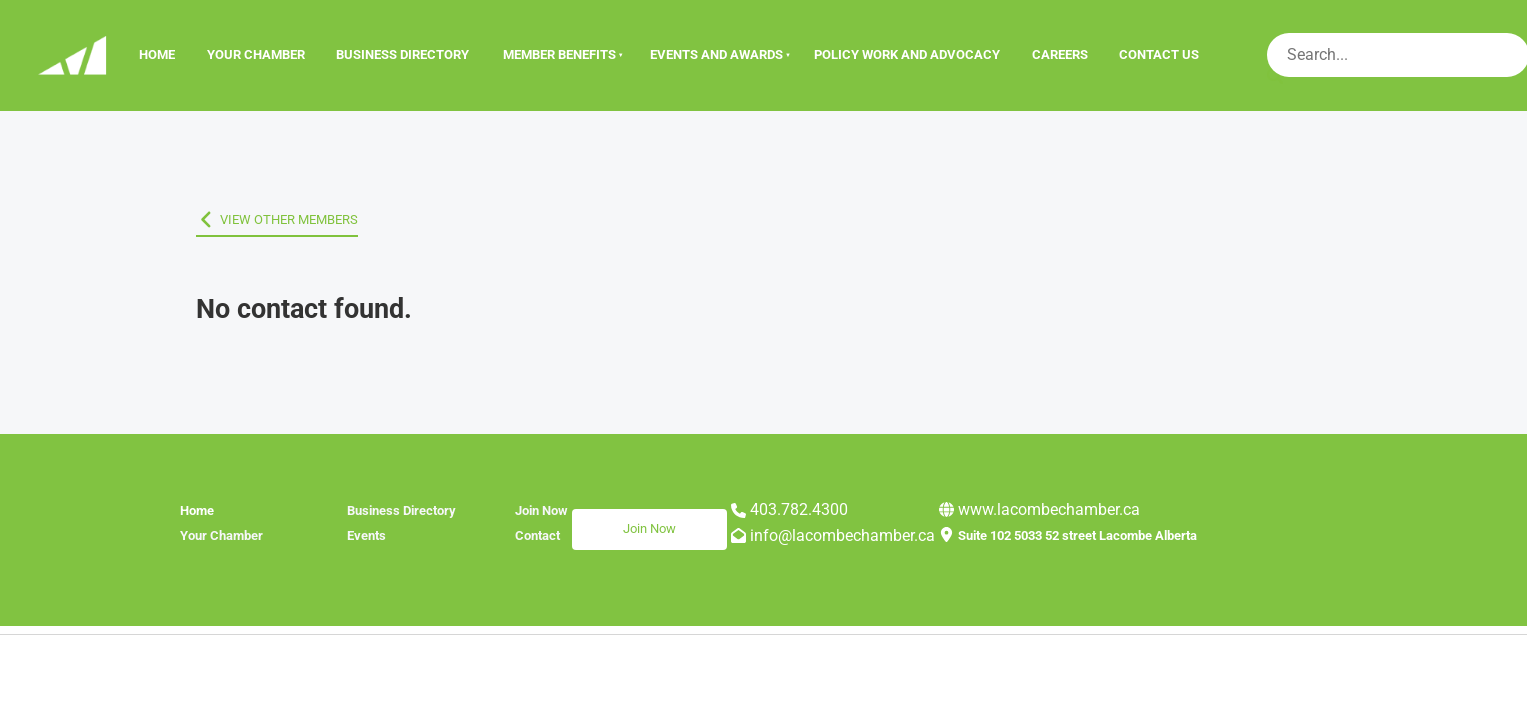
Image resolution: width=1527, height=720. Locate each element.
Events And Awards (716, 54)
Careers (1060, 54)
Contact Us (1159, 54)
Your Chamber (256, 54)
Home (157, 54)
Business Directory (402, 54)
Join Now (598, 520)
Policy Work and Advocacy (907, 54)
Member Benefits (559, 54)
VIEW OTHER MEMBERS (265, 219)
